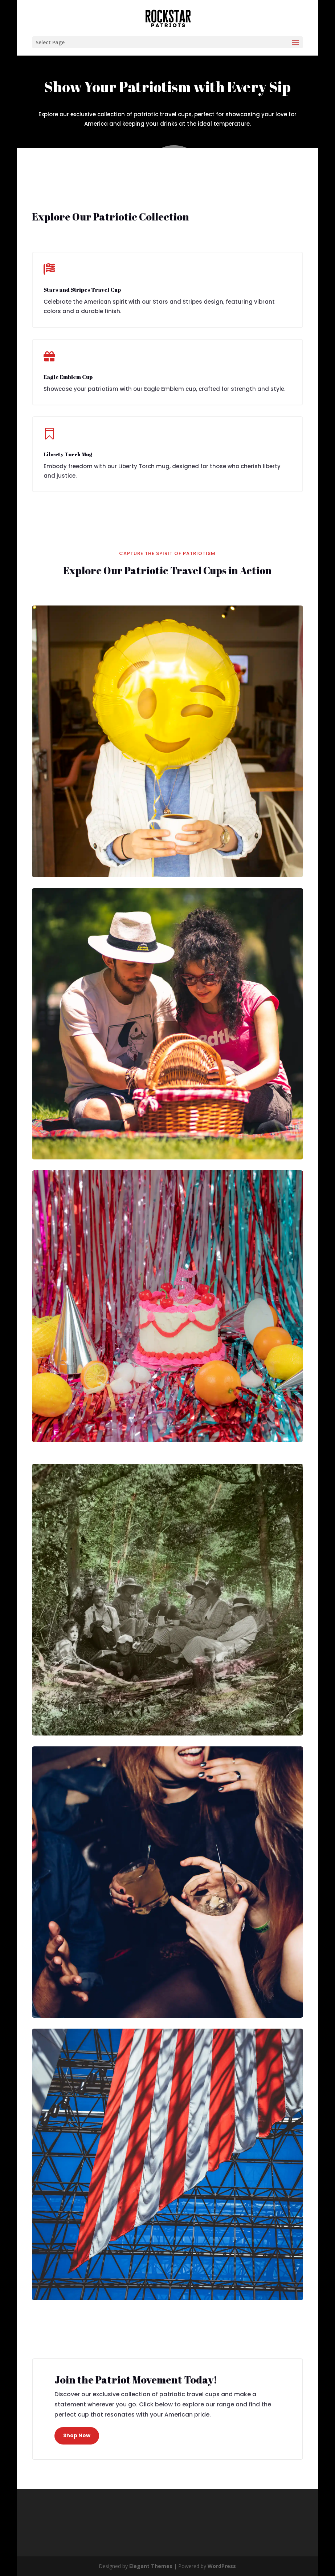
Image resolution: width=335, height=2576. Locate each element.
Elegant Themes (150, 2566)
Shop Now (76, 2435)
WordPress (222, 2566)
